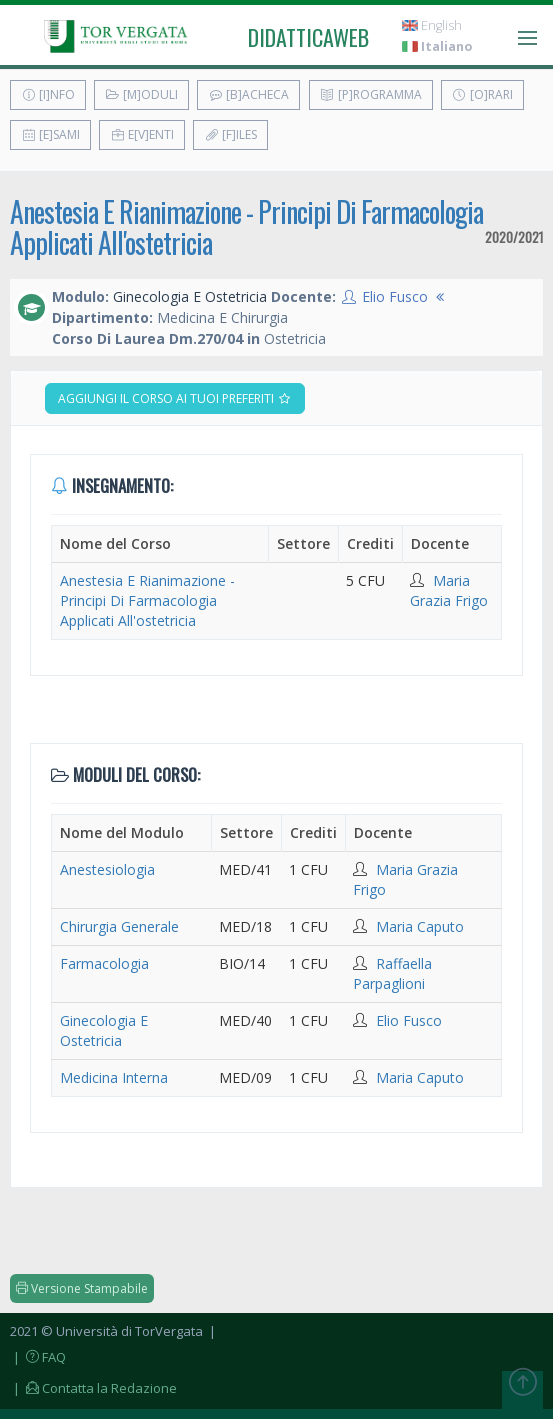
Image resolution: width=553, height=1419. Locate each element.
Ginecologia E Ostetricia (104, 1030)
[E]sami (50, 134)
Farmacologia (104, 963)
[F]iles (230, 134)
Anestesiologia (107, 869)
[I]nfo (48, 94)
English (432, 25)
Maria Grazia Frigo (449, 590)
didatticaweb (308, 37)
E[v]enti (142, 134)
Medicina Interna (114, 1077)
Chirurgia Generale (119, 926)
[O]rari (482, 94)
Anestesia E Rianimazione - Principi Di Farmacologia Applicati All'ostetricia (246, 227)
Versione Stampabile (82, 1288)
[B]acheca (248, 94)
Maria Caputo (420, 926)
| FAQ (38, 1357)
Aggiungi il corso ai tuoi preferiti (175, 398)
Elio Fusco (395, 296)
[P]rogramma (371, 94)
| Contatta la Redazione (93, 1388)
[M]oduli (141, 94)
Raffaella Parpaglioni (392, 973)
